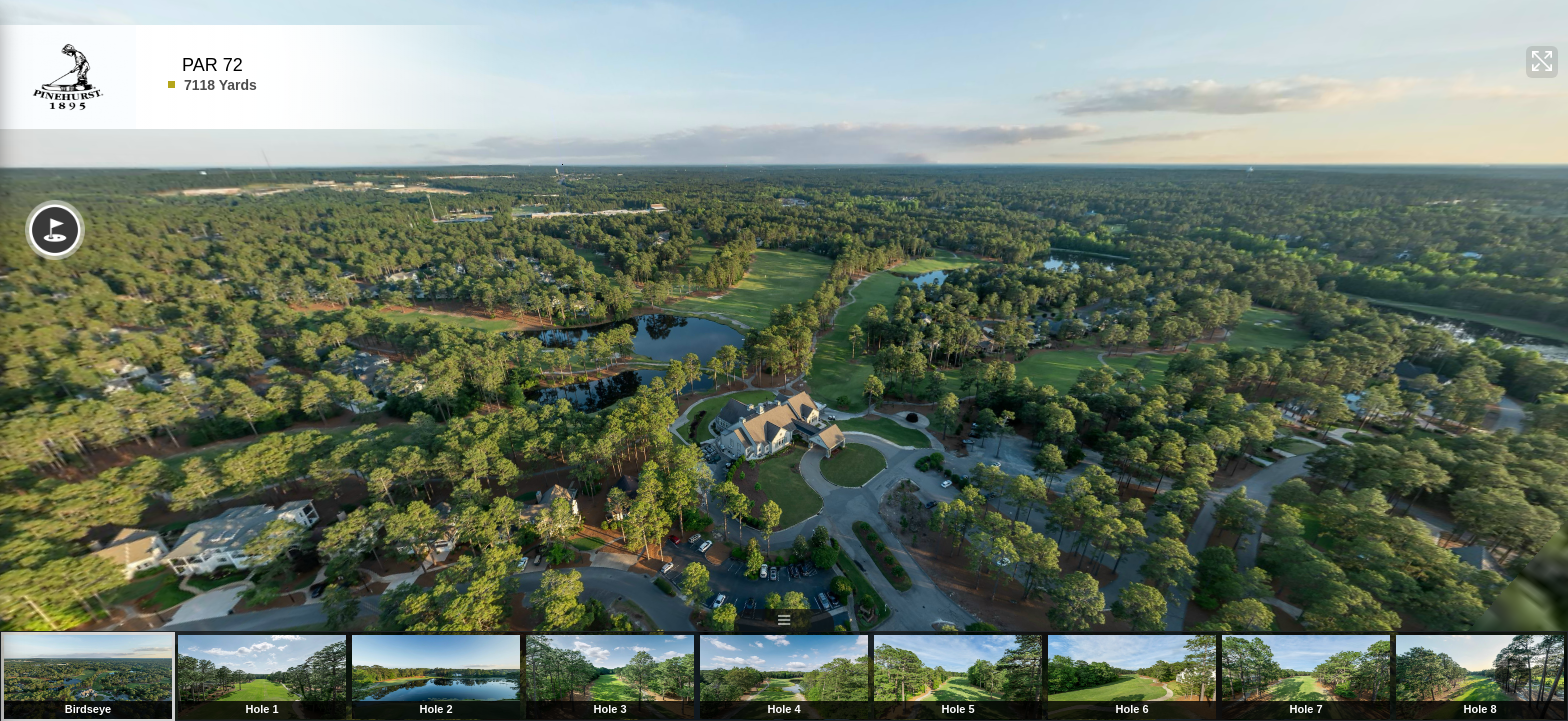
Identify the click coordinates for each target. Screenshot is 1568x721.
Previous (36, 677)
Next (1512, 677)
